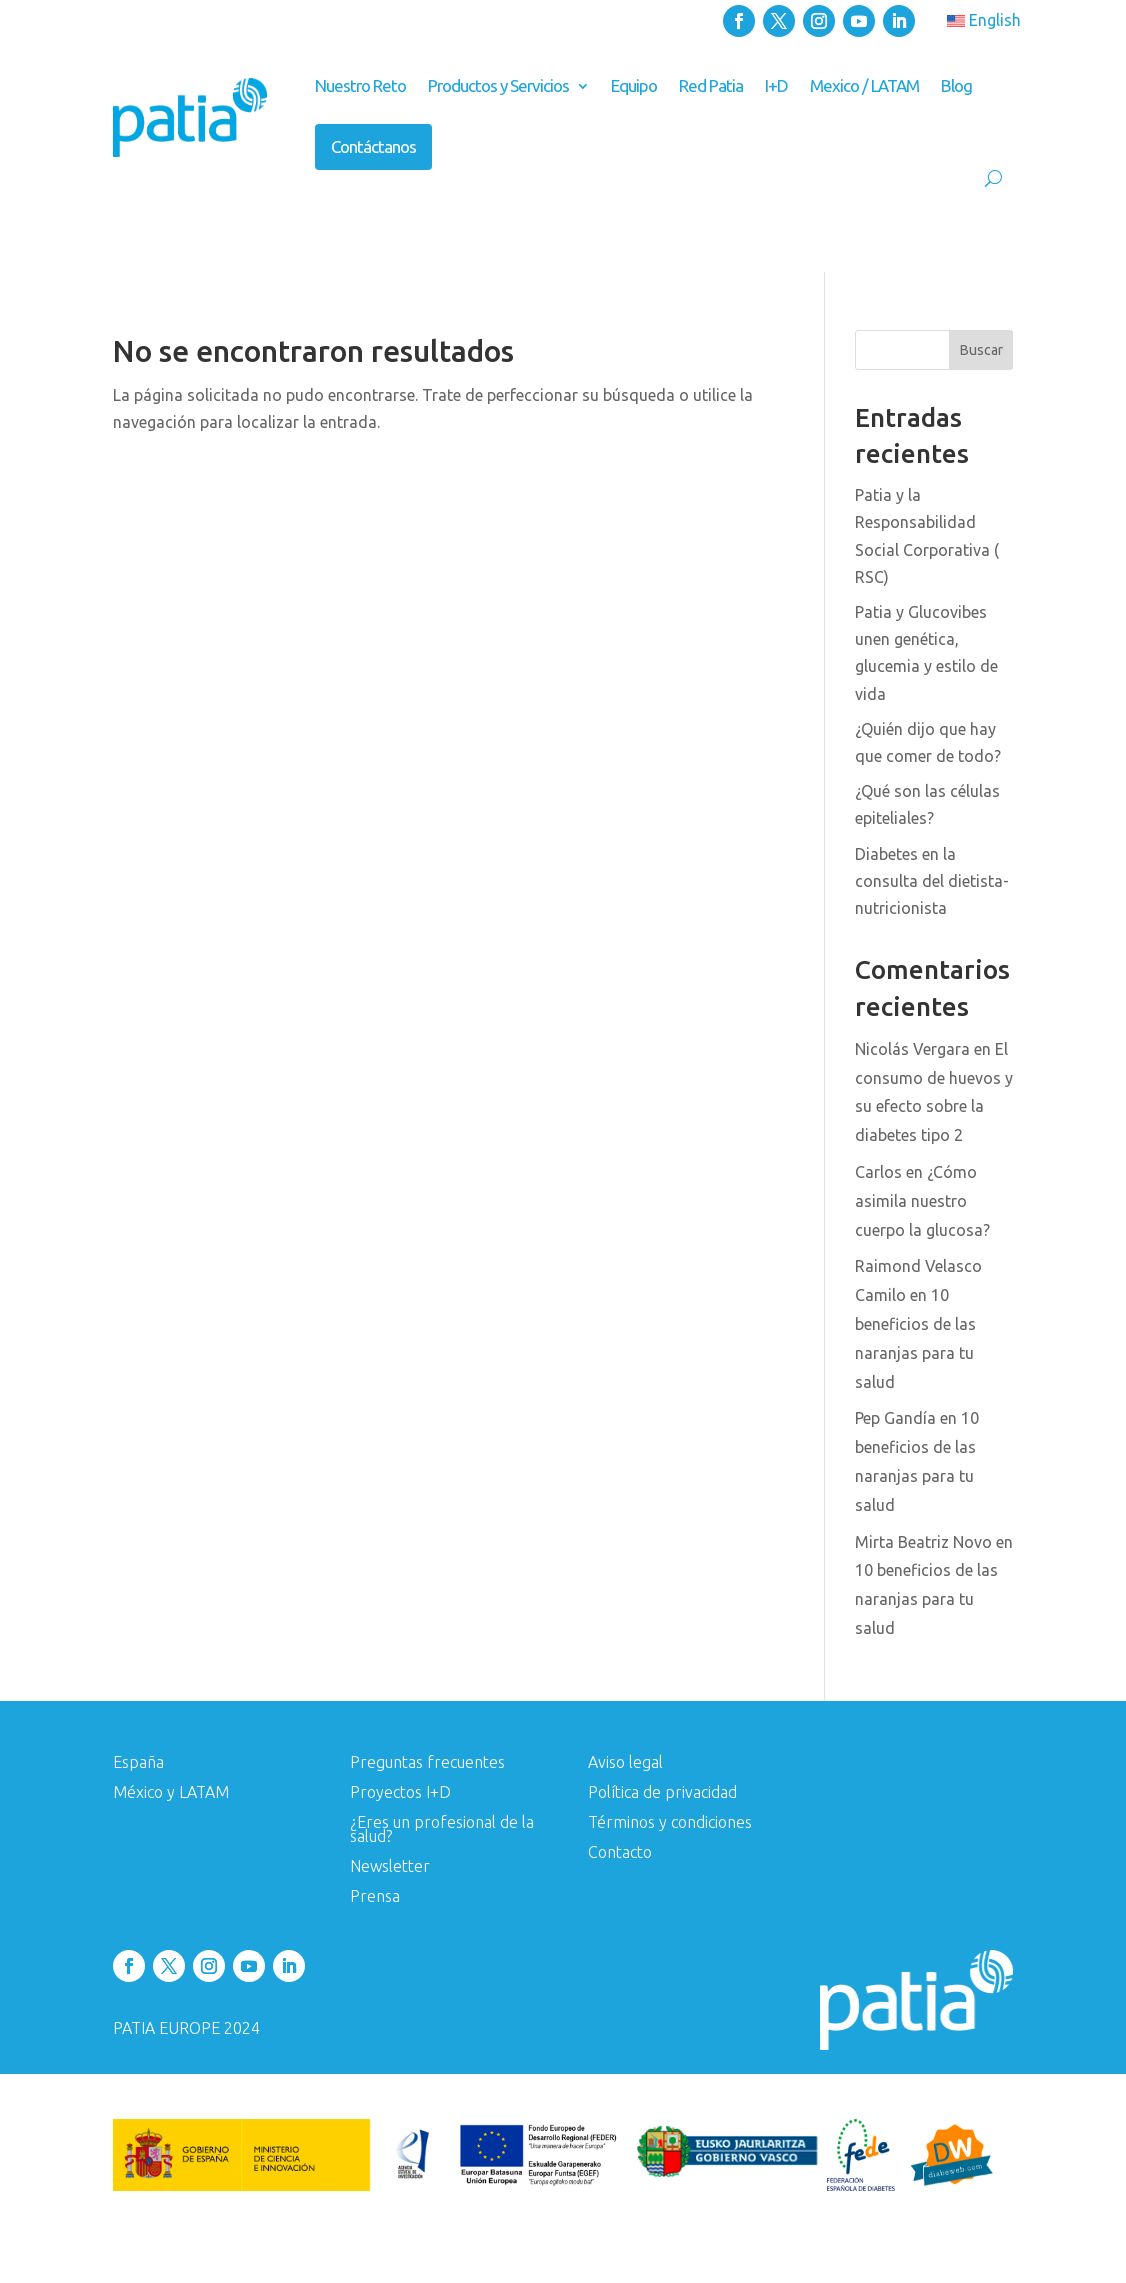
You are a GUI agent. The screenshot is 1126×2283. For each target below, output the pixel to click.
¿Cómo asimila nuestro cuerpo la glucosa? (922, 1201)
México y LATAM (171, 1793)
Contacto (620, 1853)
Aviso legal (625, 1763)
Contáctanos (373, 146)
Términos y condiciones (670, 1823)
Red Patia (711, 85)
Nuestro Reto (360, 85)
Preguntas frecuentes (427, 1763)
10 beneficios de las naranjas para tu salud (926, 1599)
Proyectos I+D (400, 1793)
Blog (956, 85)
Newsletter (390, 1867)
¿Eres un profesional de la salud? (442, 1830)
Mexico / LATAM (864, 85)
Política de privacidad (662, 1793)
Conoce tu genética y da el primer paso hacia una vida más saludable (601, 235)
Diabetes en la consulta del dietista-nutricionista (932, 881)
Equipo (634, 85)
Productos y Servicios (498, 85)
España (138, 1763)
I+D (776, 85)
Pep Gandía (895, 1418)
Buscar (981, 350)
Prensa (375, 1897)
